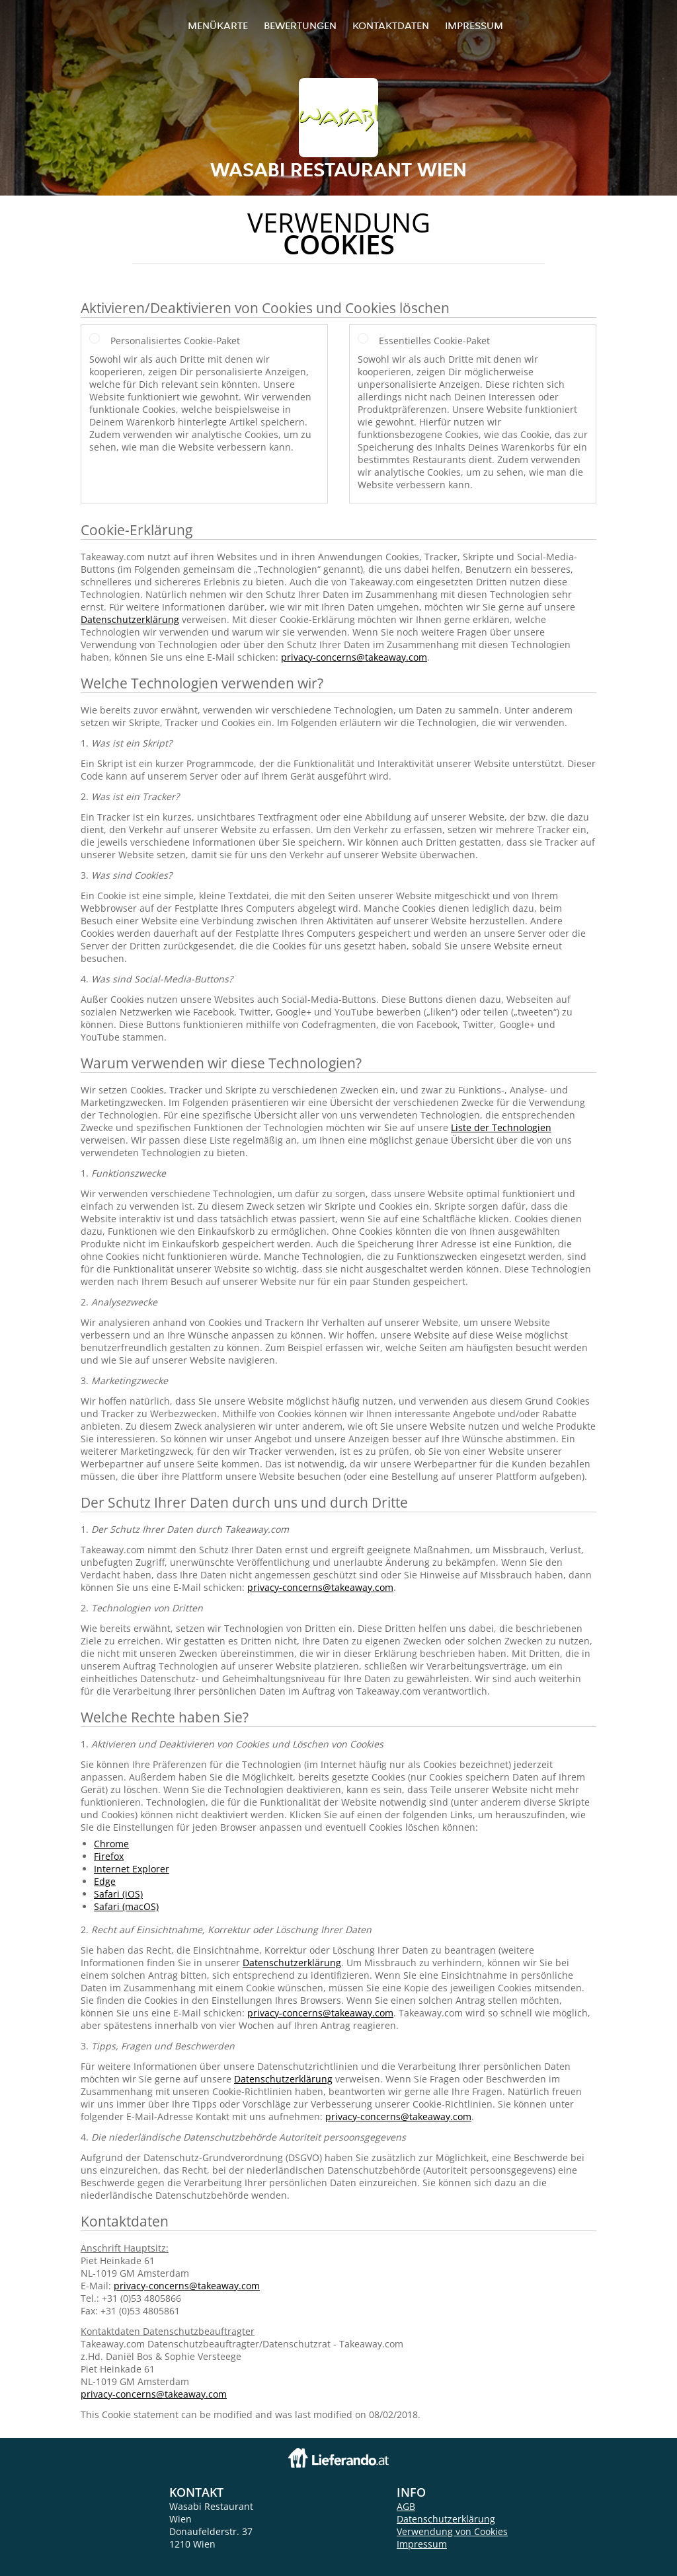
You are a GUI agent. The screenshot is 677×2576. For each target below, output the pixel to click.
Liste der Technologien (501, 1127)
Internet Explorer (131, 1868)
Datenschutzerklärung (130, 619)
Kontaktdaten (390, 25)
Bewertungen (300, 25)
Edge (105, 1881)
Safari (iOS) (118, 1894)
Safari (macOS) (126, 1906)
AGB (406, 2506)
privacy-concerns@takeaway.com (354, 657)
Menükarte (218, 25)
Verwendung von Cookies (452, 2531)
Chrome (111, 1843)
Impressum (474, 25)
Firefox (109, 1856)
